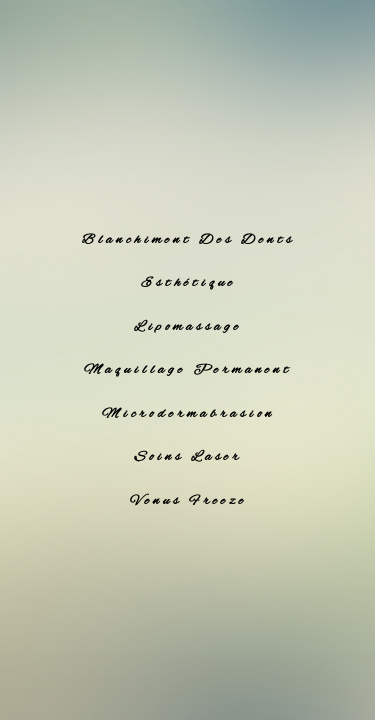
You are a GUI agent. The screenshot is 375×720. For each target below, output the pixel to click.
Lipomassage (188, 327)
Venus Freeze (188, 501)
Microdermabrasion (188, 414)
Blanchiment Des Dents (188, 240)
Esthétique (188, 283)
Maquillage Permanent (188, 370)
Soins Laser (188, 457)
